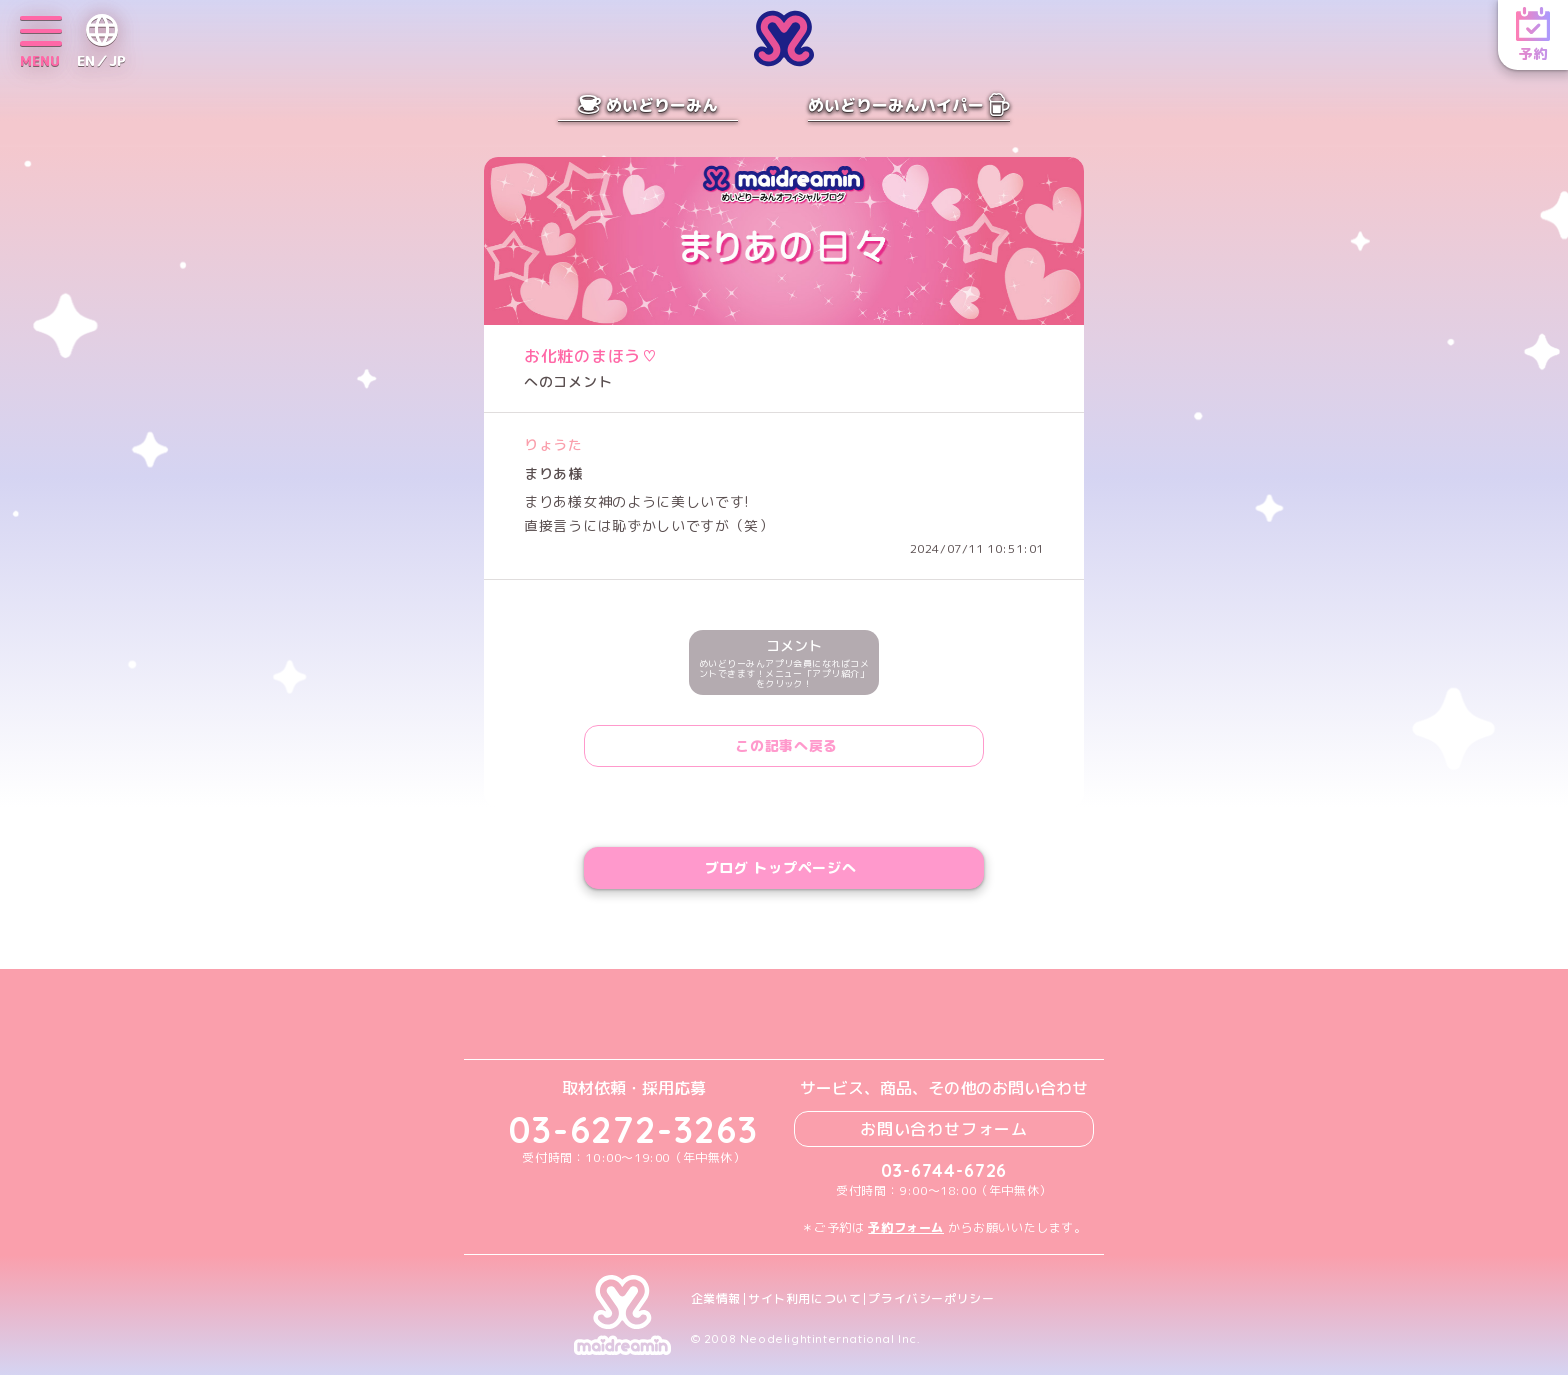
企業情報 (716, 1299)
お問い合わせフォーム (944, 1129)
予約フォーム (906, 1227)
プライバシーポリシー (931, 1299)
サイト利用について (804, 1299)
